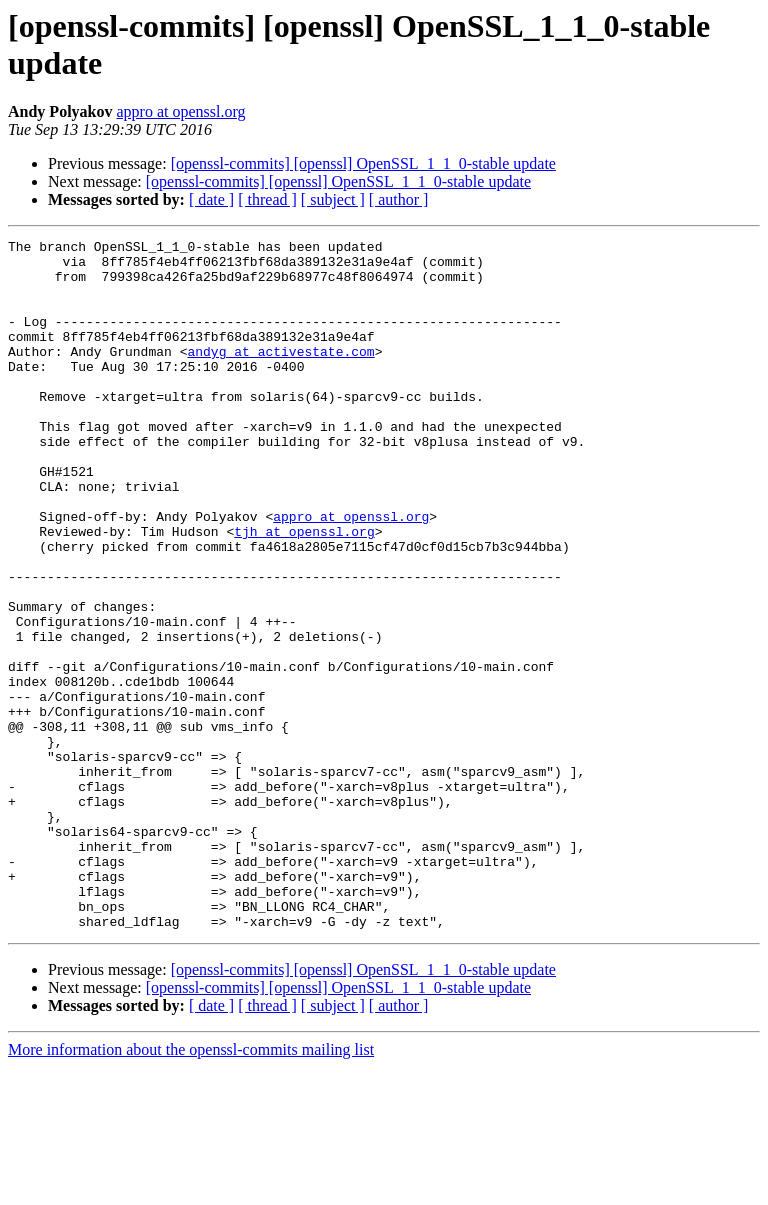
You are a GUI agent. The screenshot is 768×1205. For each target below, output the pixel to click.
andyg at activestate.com (280, 375)
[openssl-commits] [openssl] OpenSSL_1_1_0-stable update (363, 163)
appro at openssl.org (180, 111)
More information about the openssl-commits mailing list (191, 1187)
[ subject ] (333, 199)
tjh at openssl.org (304, 591)
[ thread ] (267, 199)
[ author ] (399, 199)
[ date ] (211, 199)
